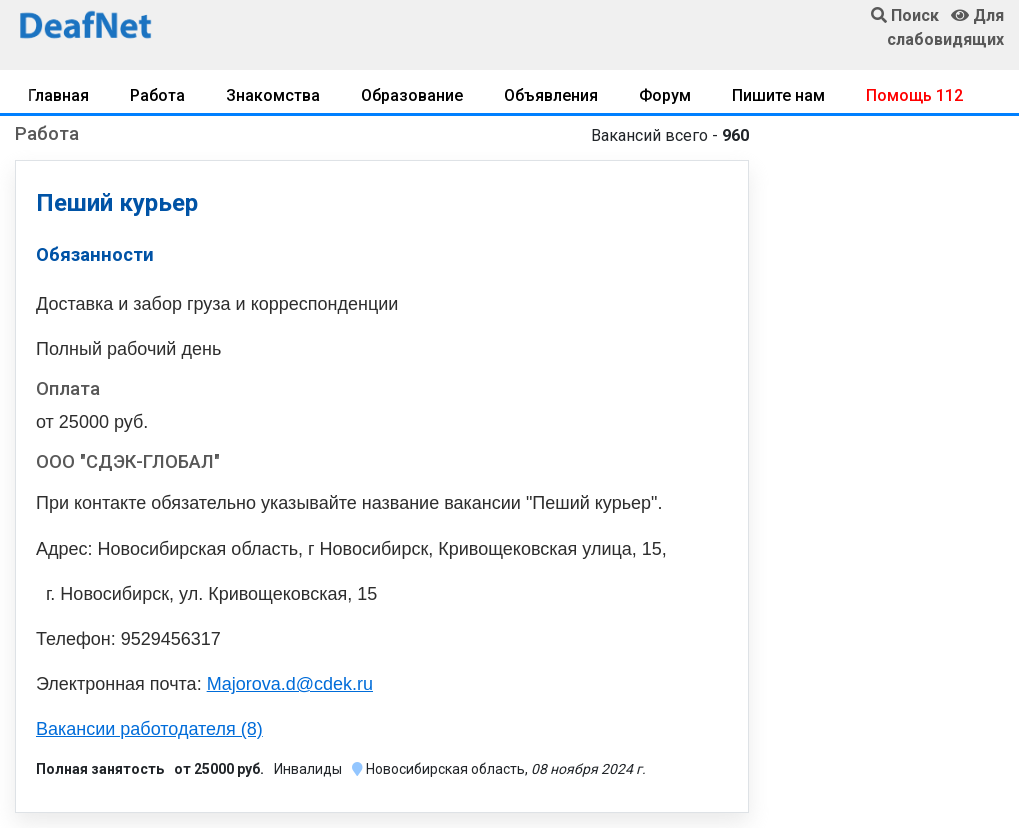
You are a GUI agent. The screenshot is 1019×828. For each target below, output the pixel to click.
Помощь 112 (914, 95)
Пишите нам (778, 95)
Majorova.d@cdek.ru (290, 684)
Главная (58, 95)
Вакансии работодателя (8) (149, 729)
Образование (412, 95)
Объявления (551, 95)
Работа (157, 95)
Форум (665, 95)
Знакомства (273, 95)
